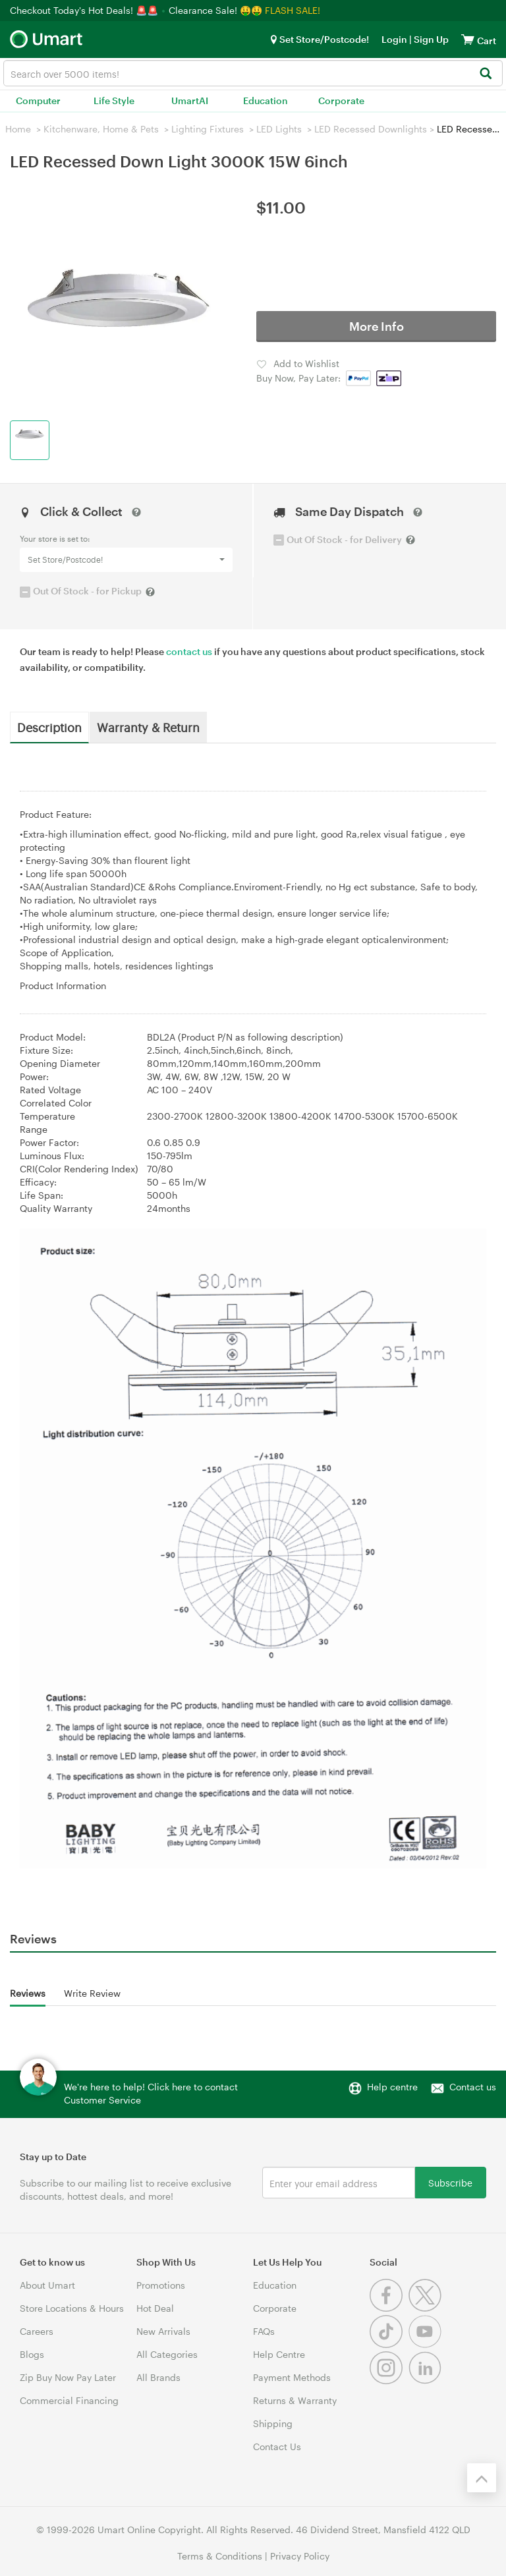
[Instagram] (389, 2380)
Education (265, 100)
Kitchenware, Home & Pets (101, 128)
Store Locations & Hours (72, 2308)
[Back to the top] (481, 2477)
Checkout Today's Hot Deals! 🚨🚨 (85, 10)
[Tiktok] (389, 2344)
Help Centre (279, 2354)
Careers (36, 2331)
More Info (376, 326)
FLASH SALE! (292, 10)
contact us (189, 651)
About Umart (47, 2285)
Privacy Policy (299, 2556)
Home (18, 128)
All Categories (167, 2354)
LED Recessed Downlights (370, 128)
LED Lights (279, 128)
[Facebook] (389, 2308)
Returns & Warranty (295, 2400)
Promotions (160, 2285)
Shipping (273, 2423)
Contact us (472, 2086)
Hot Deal (155, 2308)
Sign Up (430, 39)
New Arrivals (163, 2331)
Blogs (32, 2354)
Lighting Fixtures (207, 128)
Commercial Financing (69, 2400)
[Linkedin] (426, 2380)
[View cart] (467, 39)
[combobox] (253, 73)
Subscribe (450, 2182)
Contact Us (277, 2446)
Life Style (114, 100)
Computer (38, 100)
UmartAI (189, 100)
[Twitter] (426, 2308)
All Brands (158, 2377)
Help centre (392, 2086)
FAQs (264, 2331)
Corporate (341, 100)
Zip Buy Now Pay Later (68, 2377)
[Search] (485, 74)
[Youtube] (426, 2344)
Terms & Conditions (219, 2556)
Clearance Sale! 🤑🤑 (215, 10)
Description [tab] (49, 727)
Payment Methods (292, 2377)
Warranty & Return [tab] (148, 727)
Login (394, 39)
